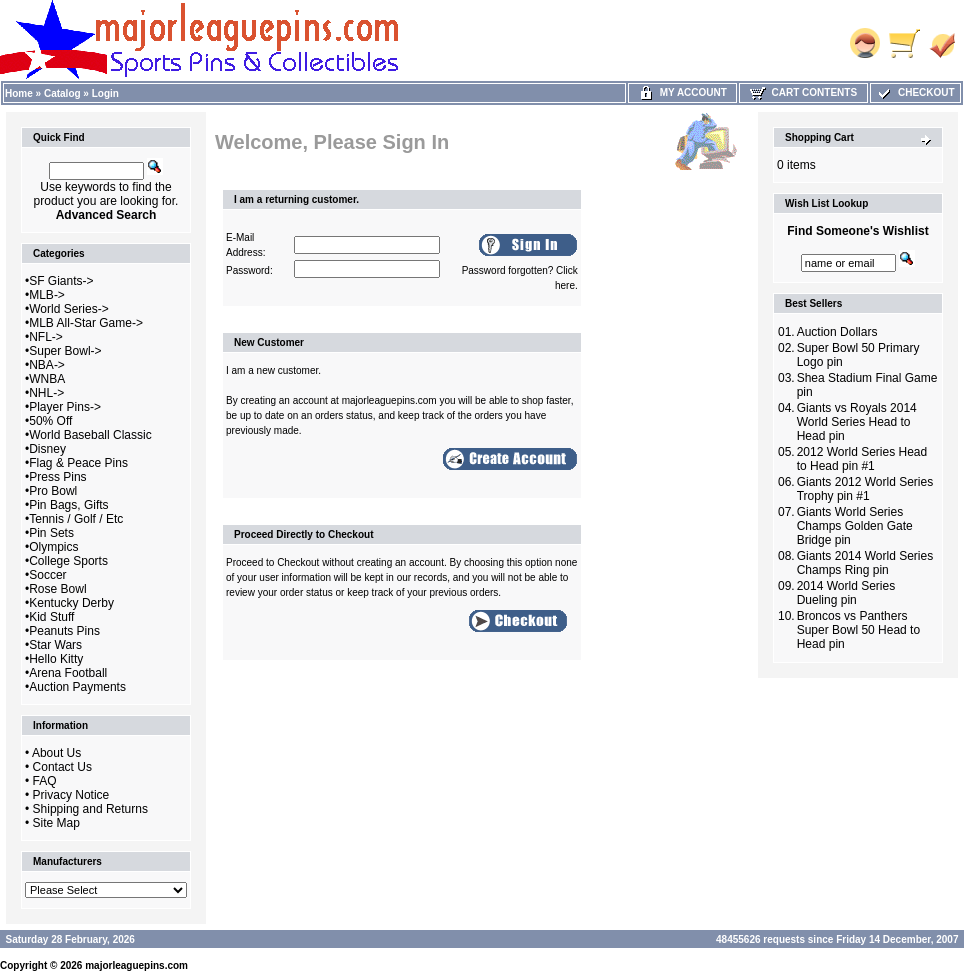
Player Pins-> (65, 407)
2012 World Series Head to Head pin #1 (862, 459)
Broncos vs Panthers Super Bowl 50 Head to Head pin (858, 630)
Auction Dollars (837, 332)
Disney (47, 449)
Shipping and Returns (90, 809)
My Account (682, 92)
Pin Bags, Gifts (68, 505)
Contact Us (62, 767)
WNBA (47, 379)
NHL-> (46, 393)
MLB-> (47, 295)
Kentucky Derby (71, 603)
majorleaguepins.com (136, 965)
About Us (56, 753)
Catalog (62, 93)
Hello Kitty (56, 659)
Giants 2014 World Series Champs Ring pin (865, 563)
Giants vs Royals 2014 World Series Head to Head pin (857, 422)
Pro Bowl (53, 491)
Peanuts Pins (64, 631)
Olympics (53, 547)
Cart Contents (803, 92)
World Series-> (68, 309)
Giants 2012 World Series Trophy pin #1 (865, 489)
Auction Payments (77, 687)
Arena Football (68, 673)
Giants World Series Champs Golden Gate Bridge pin (855, 526)
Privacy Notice (71, 795)
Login (105, 93)
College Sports (68, 561)
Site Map (56, 823)
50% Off (50, 421)
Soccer (47, 575)
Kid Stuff (51, 617)
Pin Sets (51, 533)
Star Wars (55, 645)
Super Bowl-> (65, 351)
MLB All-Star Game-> (86, 323)
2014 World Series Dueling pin (846, 593)
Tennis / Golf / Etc (76, 519)
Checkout (915, 92)
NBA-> (47, 365)
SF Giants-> (61, 281)
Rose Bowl (57, 589)
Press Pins (57, 477)
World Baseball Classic (90, 435)
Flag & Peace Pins (78, 463)
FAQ (45, 781)
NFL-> (46, 337)
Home (19, 93)
